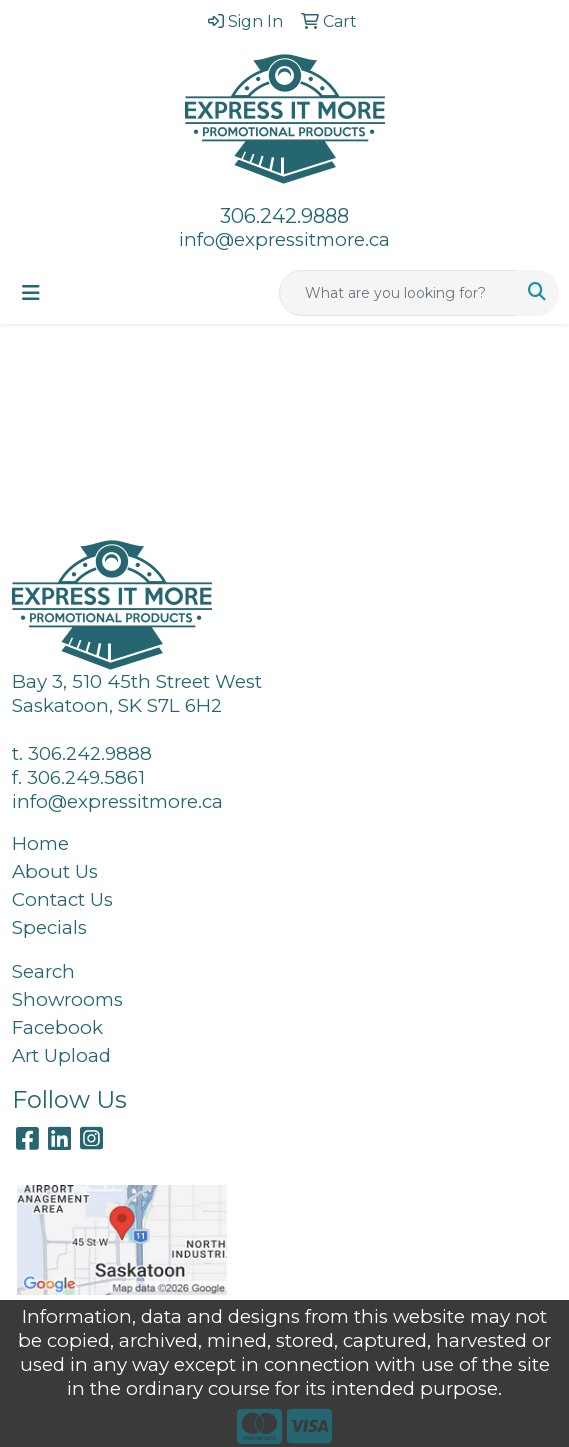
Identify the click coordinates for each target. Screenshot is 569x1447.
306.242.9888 (284, 216)
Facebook (57, 1027)
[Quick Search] (398, 293)
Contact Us (62, 899)
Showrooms (67, 999)
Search (43, 971)
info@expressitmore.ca (284, 239)
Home (40, 843)
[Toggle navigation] (31, 293)
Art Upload (61, 1055)
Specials (49, 927)
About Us (55, 871)
